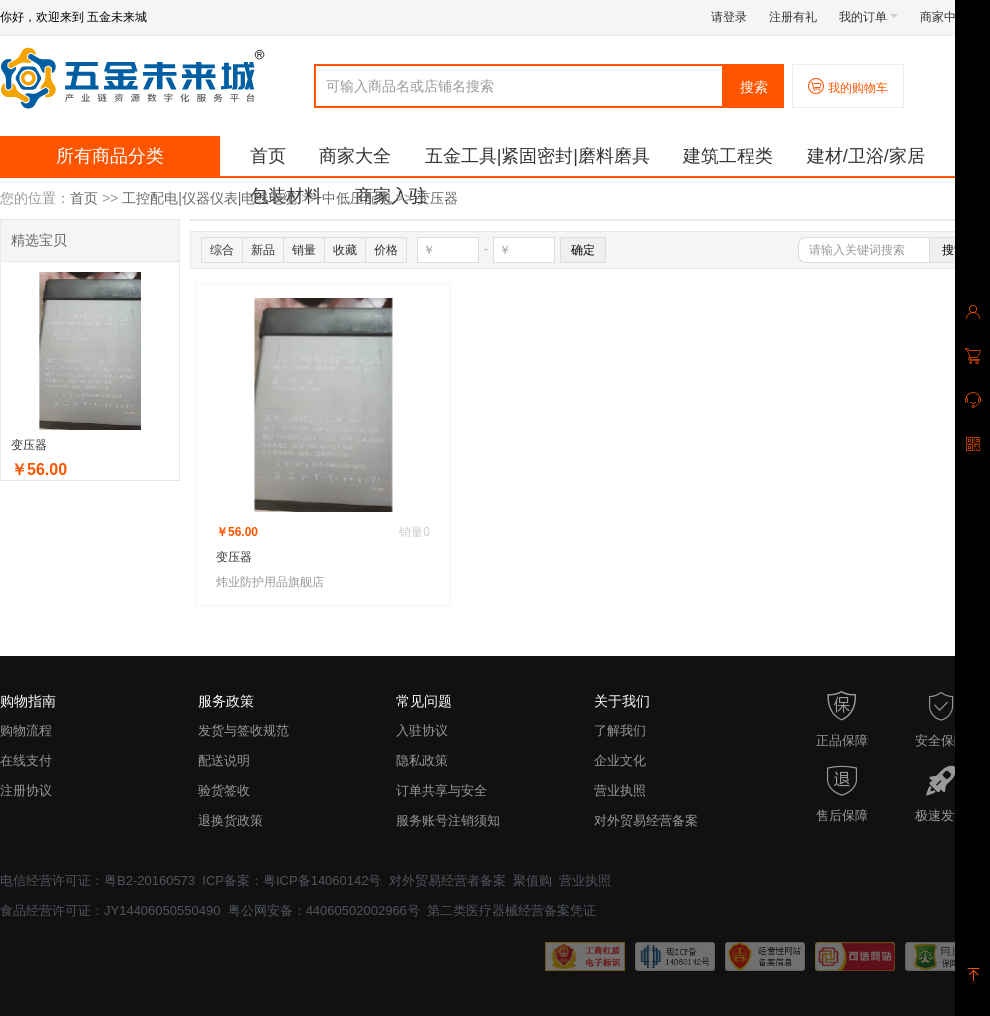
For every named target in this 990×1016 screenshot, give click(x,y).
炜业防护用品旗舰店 (270, 582)
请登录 (729, 17)
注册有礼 (793, 17)
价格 (386, 250)
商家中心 (949, 17)
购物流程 (26, 730)
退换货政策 (230, 820)
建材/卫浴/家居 (866, 156)
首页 (268, 156)
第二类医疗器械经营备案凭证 (511, 910)
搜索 (754, 87)
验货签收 (224, 790)
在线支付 (26, 760)
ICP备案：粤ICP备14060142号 (291, 880)
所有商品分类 (110, 156)
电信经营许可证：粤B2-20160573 (97, 880)
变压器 (437, 198)
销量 (304, 250)
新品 (263, 250)
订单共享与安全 (441, 790)
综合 (222, 250)
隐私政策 (422, 760)
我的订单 (868, 17)
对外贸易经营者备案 (447, 880)
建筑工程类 (728, 156)
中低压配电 (357, 198)
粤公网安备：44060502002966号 (324, 910)
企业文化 (620, 760)
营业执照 (620, 790)
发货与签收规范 (243, 730)
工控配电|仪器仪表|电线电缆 (209, 198)
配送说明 (224, 760)
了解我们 (620, 730)
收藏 (345, 250)
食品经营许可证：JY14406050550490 (110, 910)
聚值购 (532, 880)
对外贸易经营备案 (646, 820)
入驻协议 (422, 730)
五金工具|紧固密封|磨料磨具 (537, 156)
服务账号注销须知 (448, 820)
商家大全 (355, 156)
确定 (583, 250)
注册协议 (26, 790)
